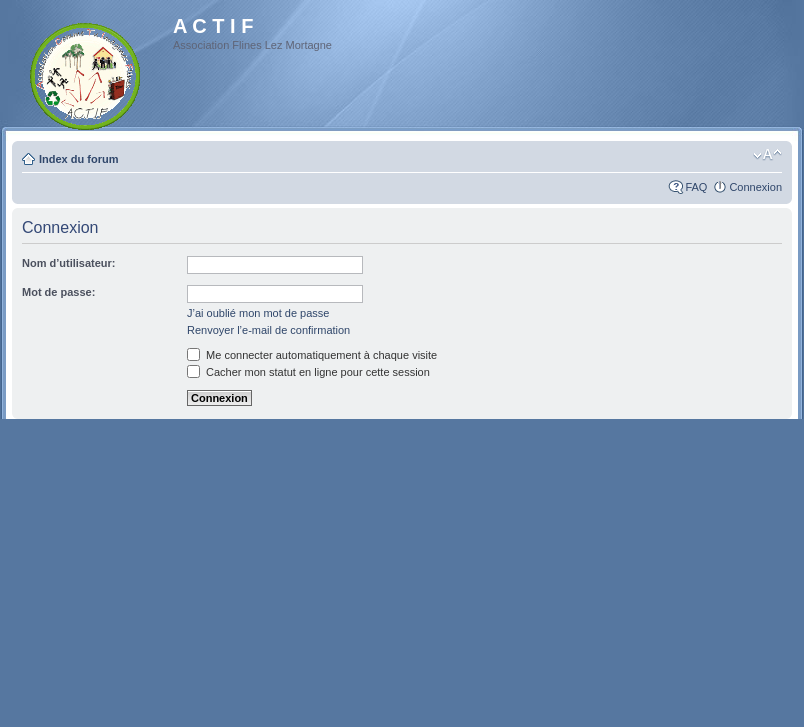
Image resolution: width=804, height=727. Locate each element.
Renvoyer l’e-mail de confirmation (268, 330)
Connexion (755, 187)
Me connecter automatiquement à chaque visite (312, 355)
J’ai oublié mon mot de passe (258, 313)
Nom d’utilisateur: (69, 263)
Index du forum (78, 159)
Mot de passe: (58, 292)
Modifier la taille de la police (767, 155)
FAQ (696, 187)
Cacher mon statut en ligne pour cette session (308, 372)
